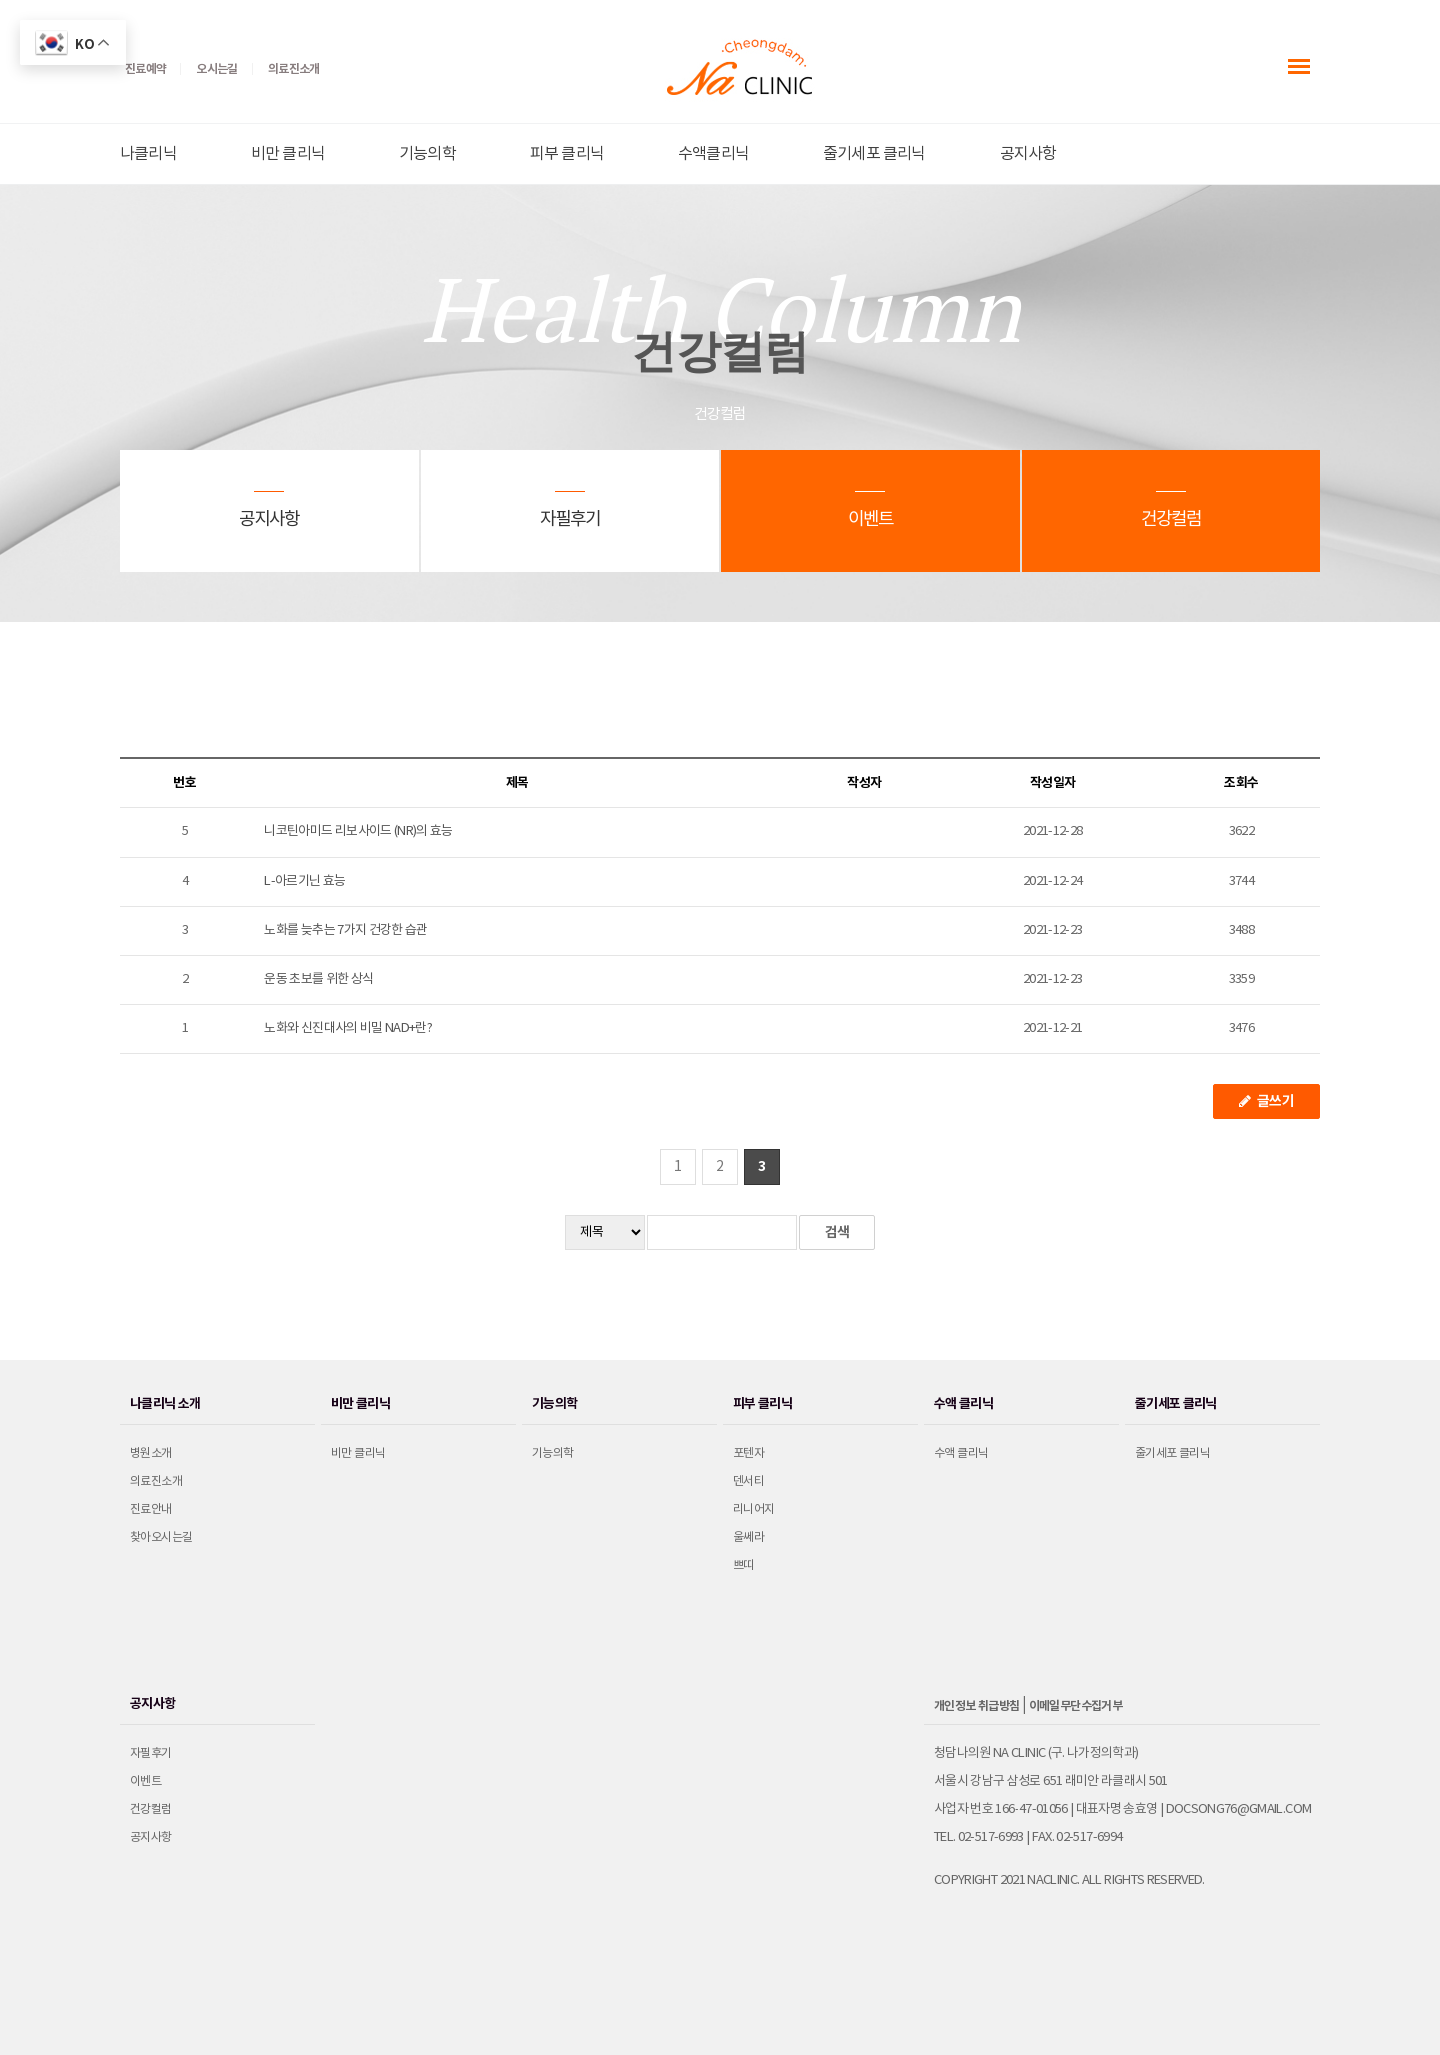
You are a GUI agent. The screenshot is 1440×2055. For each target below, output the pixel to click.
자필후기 (151, 1753)
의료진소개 (156, 1481)
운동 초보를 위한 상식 (318, 979)
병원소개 (151, 1453)
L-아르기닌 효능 (304, 881)
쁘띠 (743, 1565)
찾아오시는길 (161, 1537)
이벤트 (145, 1781)
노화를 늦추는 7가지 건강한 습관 (345, 930)
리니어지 (754, 1509)
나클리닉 (148, 154)
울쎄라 (748, 1537)
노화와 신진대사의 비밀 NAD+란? (348, 1028)
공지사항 (1028, 154)
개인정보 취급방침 (977, 1706)
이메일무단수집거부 (1076, 1706)
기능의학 (427, 154)
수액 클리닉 (961, 1453)
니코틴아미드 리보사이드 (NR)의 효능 (358, 831)
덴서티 (748, 1481)
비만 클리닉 (288, 154)
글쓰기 (1266, 1101)
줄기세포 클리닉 (874, 154)
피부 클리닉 (567, 154)
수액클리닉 (713, 154)
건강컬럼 (151, 1809)
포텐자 (748, 1453)
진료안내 (151, 1509)
